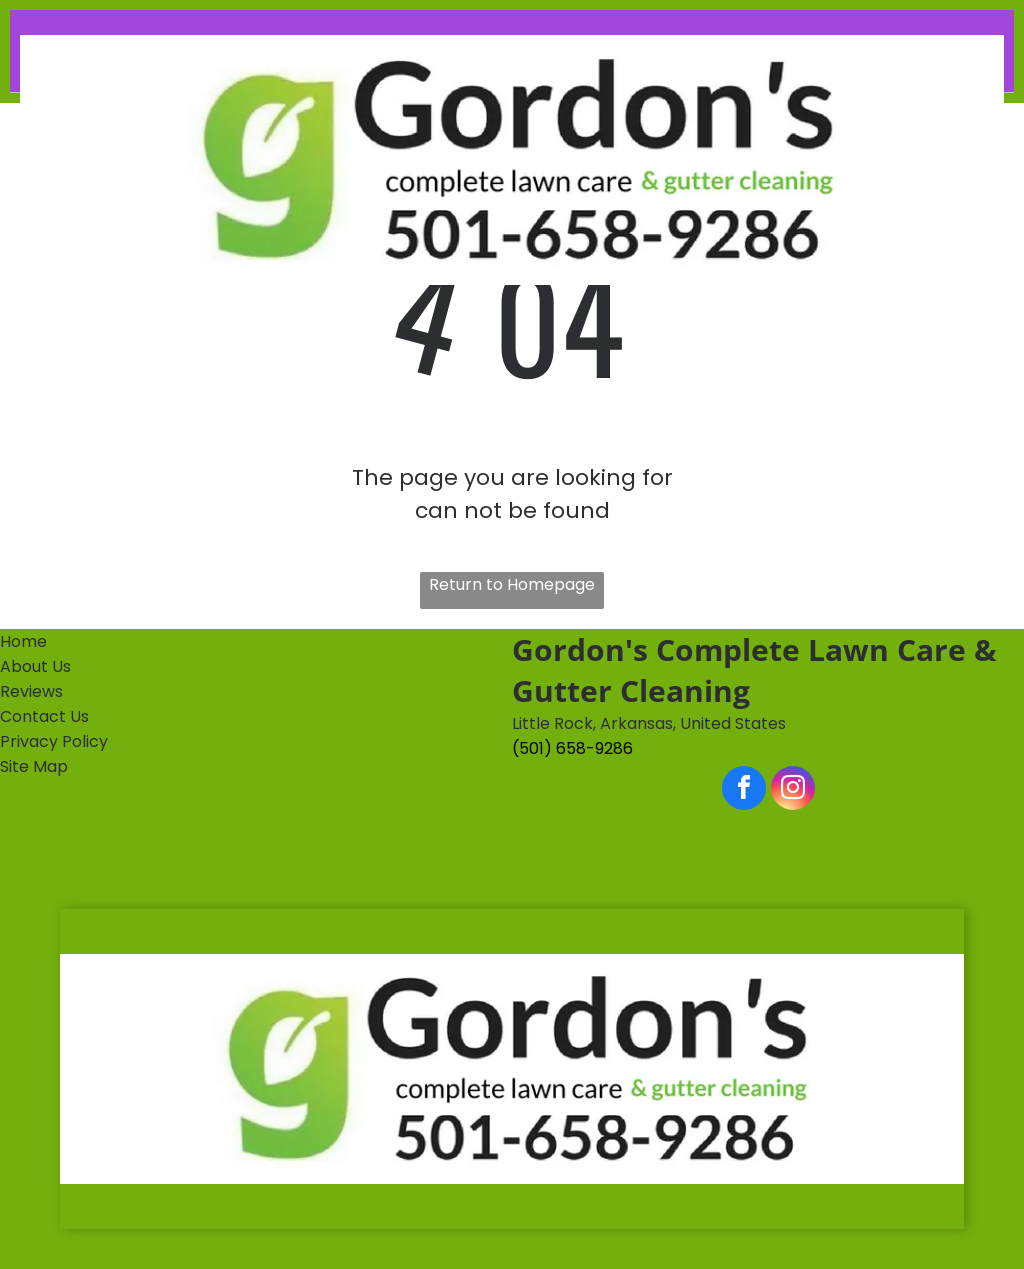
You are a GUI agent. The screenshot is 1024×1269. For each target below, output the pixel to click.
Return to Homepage (512, 584)
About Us (35, 666)
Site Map (34, 766)
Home (23, 641)
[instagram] (793, 790)
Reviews (31, 691)
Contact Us (44, 716)
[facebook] (744, 790)
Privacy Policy (54, 741)
